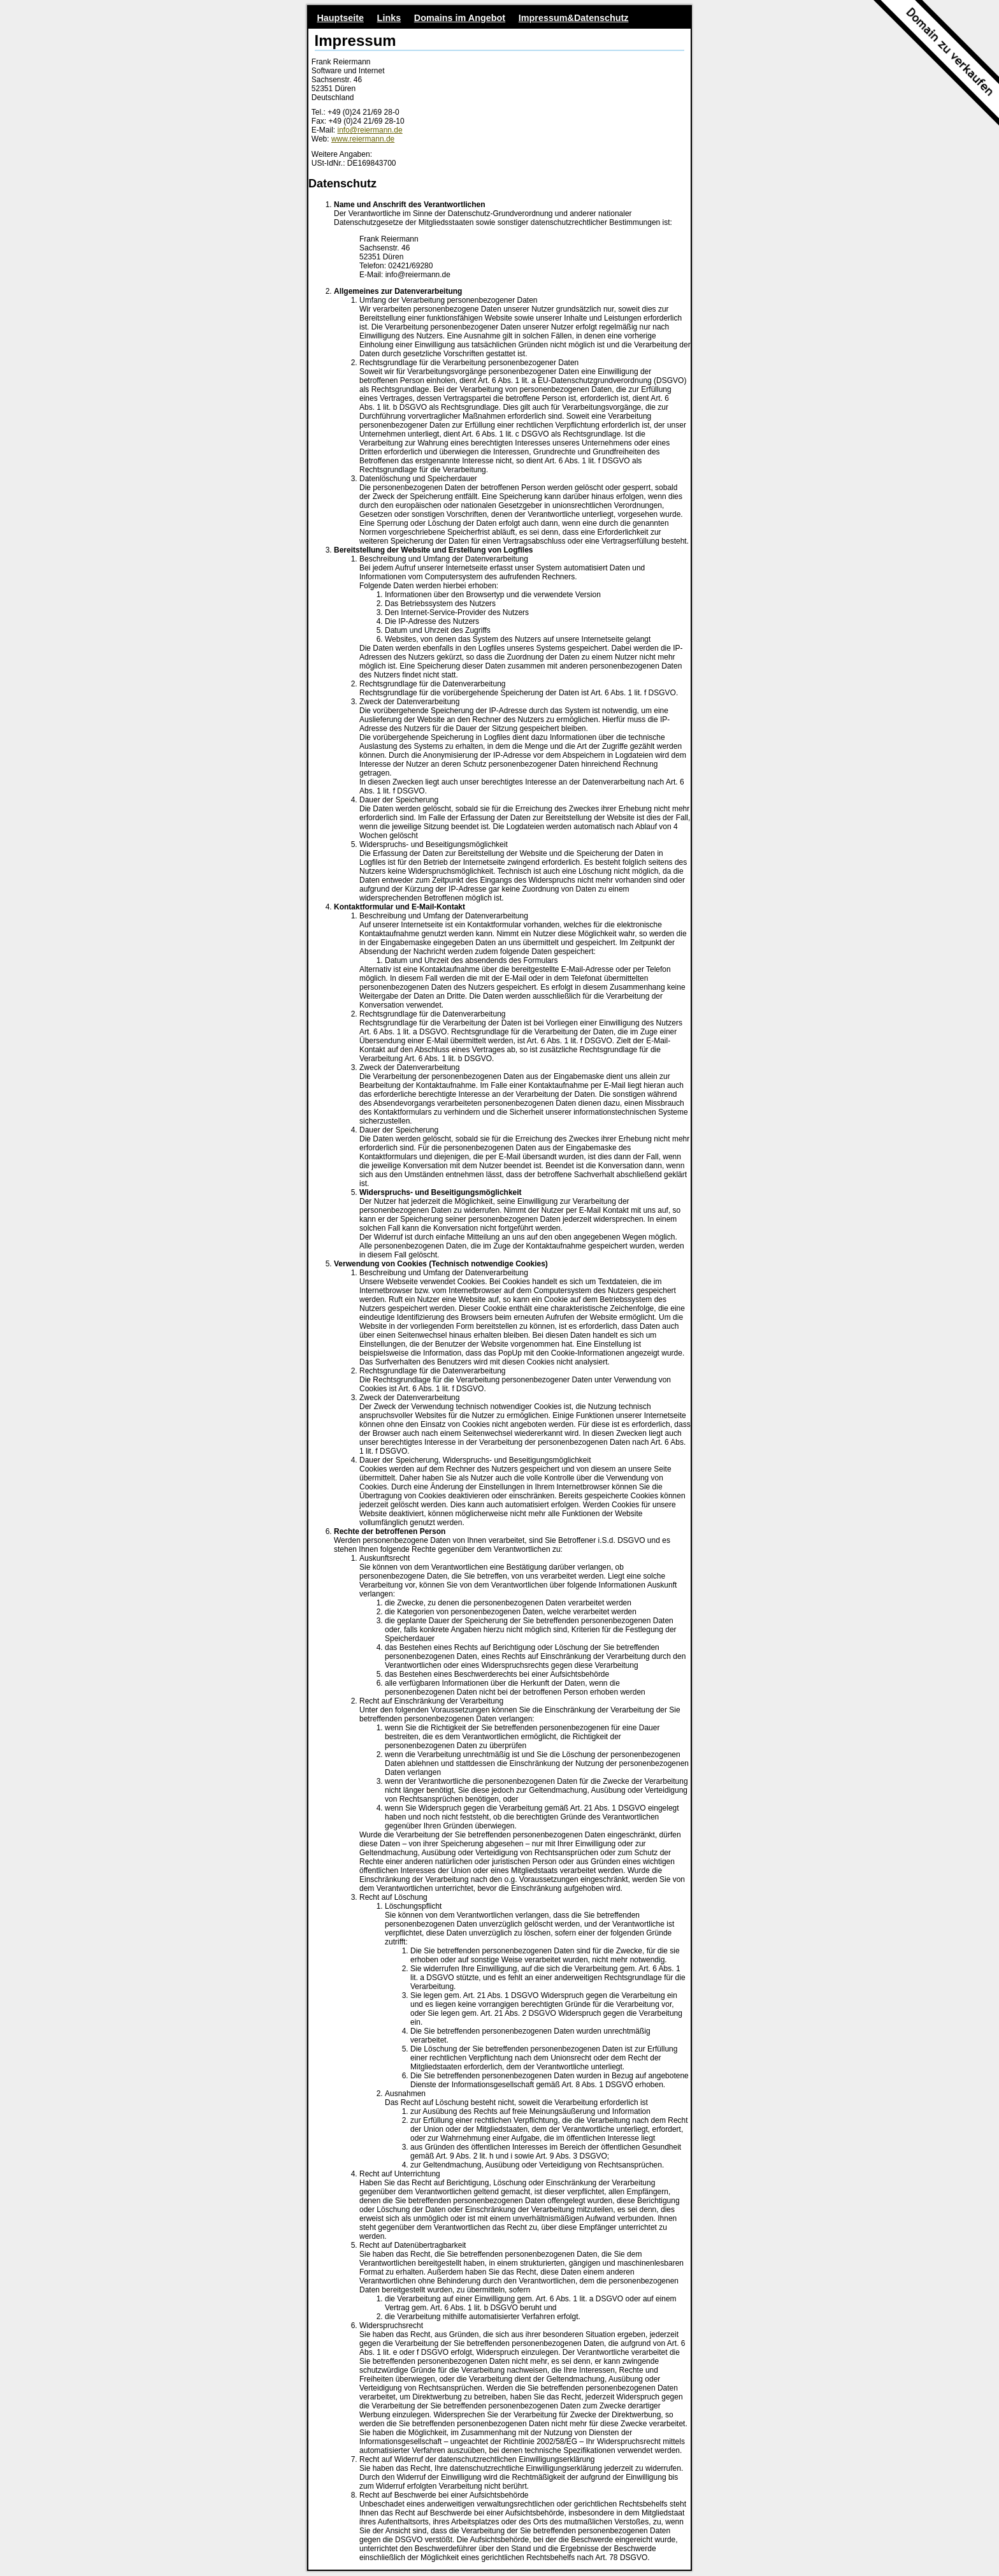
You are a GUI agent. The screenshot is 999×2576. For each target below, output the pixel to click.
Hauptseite (340, 18)
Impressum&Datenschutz (574, 18)
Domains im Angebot (459, 18)
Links (389, 18)
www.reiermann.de (362, 138)
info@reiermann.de (369, 130)
